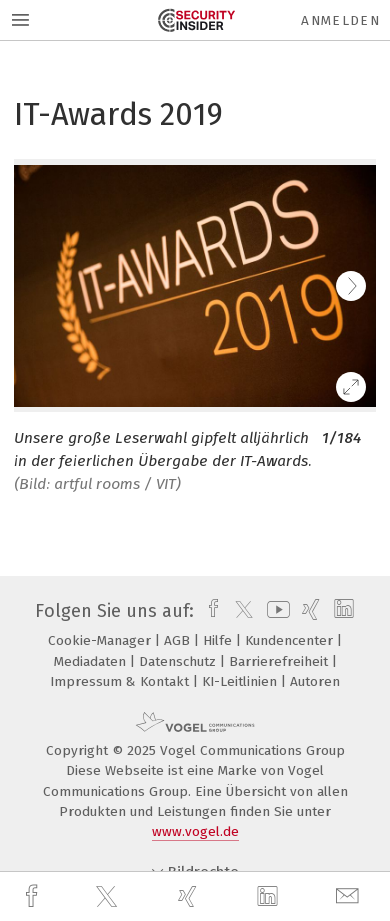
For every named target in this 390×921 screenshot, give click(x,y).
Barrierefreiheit (280, 661)
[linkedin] (270, 897)
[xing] (190, 896)
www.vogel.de (195, 831)
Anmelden (340, 20)
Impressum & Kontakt (121, 681)
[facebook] (34, 896)
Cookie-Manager (101, 640)
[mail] (350, 896)
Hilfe (219, 640)
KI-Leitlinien (241, 681)
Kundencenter (291, 640)
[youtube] (275, 611)
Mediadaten (92, 661)
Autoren (315, 681)
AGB (179, 640)
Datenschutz (179, 661)
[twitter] (109, 897)
